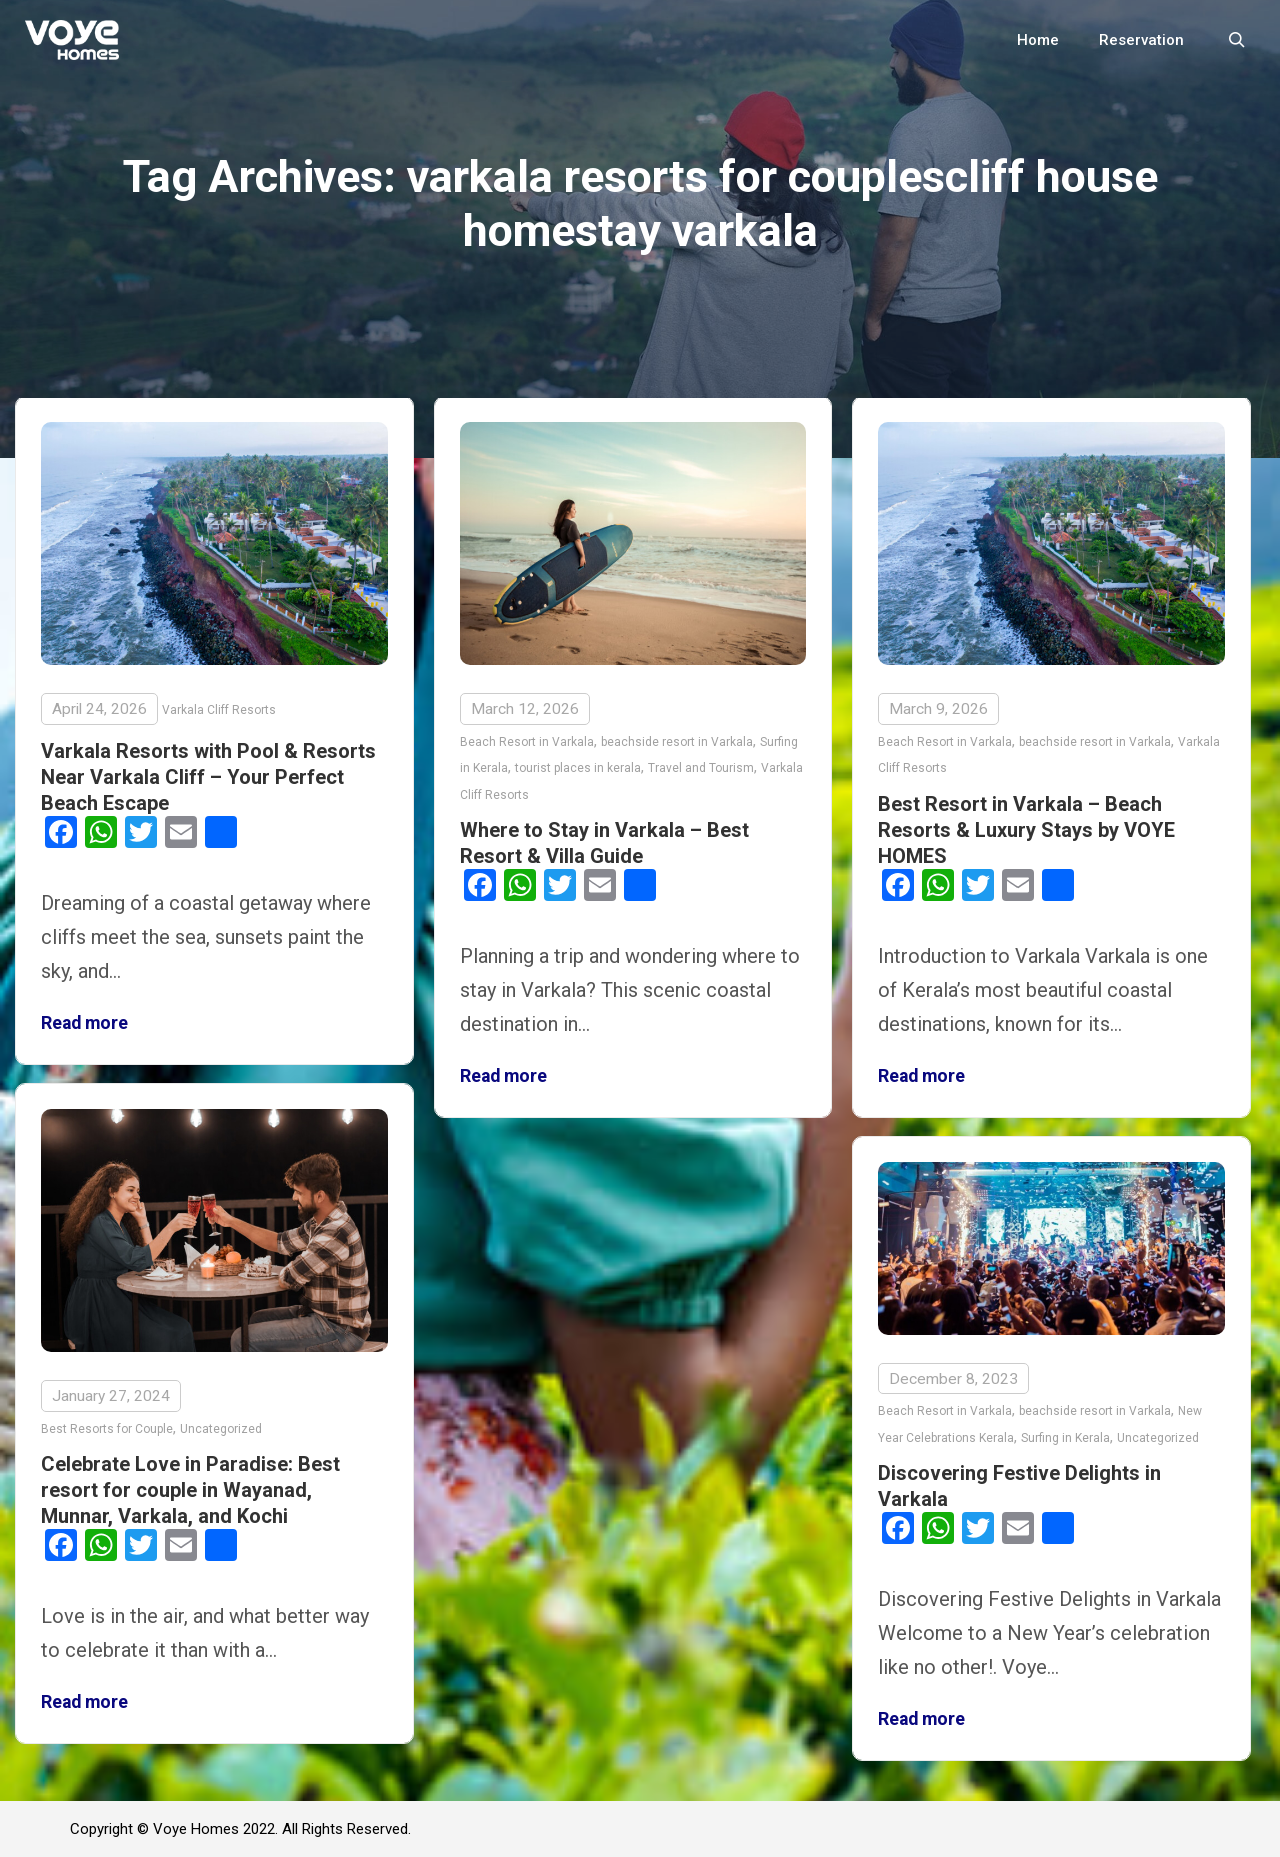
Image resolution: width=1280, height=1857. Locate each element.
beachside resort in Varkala (677, 742)
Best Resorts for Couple (107, 1429)
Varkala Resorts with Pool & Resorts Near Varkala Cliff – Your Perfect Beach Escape (208, 777)
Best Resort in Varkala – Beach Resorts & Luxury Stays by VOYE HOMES (1026, 830)
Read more (84, 1023)
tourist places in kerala (578, 768)
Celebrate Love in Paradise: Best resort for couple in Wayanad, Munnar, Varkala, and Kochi (190, 1490)
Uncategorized (221, 1429)
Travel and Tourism (701, 768)
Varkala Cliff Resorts (219, 710)
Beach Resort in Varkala (527, 742)
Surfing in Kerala (1065, 1438)
